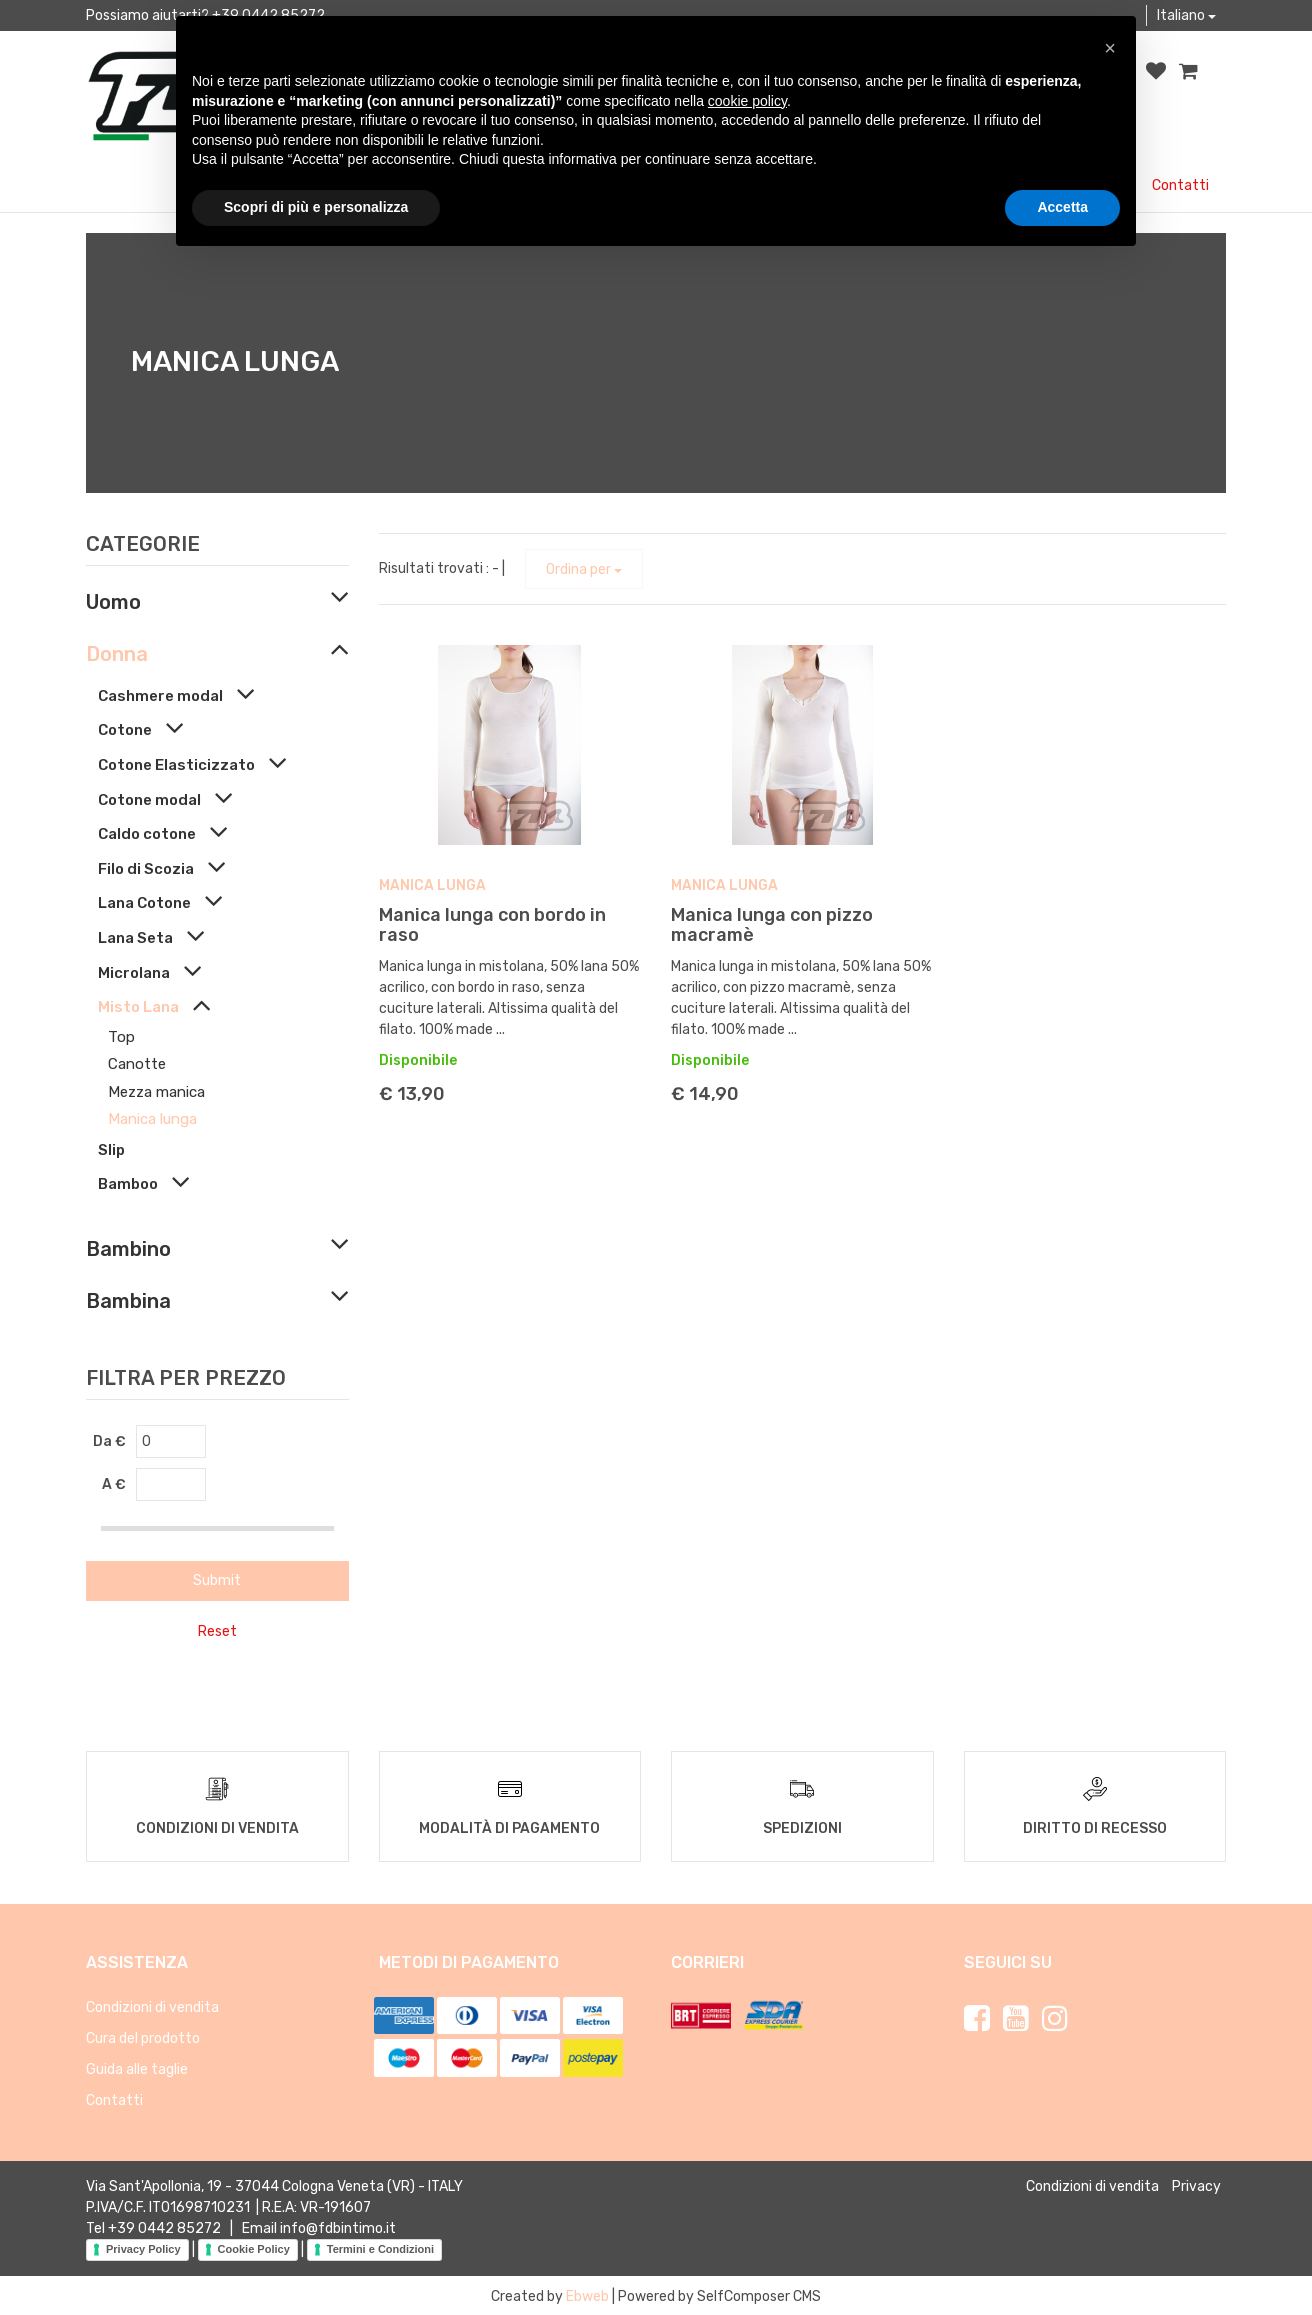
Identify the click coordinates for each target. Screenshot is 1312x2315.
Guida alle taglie (137, 2067)
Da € (109, 1441)
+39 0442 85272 (164, 2226)
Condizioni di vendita (152, 2005)
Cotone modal (149, 800)
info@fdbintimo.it (338, 2226)
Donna (117, 654)
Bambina (128, 1301)
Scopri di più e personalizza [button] (316, 207)
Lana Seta (135, 938)
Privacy (1196, 2184)
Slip (111, 1150)
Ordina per (584, 569)
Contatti (1180, 185)
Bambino (128, 1249)
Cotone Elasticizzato (176, 765)
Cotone (125, 730)
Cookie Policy (254, 2247)
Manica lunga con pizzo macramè (772, 925)
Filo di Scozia (146, 869)
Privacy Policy (143, 2247)
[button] (1110, 48)
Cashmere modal (160, 696)
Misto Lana (138, 1007)
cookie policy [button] (747, 101)
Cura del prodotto (143, 2036)
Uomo (113, 602)
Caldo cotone (147, 834)
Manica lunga (152, 1119)
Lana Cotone (144, 903)
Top (121, 1037)
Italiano (1186, 15)
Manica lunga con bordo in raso (492, 925)
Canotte (137, 1064)
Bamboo (128, 1184)
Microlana (134, 973)
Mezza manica (156, 1092)
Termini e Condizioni (380, 2247)
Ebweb (587, 2294)
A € (114, 1484)
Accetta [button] (1062, 207)
